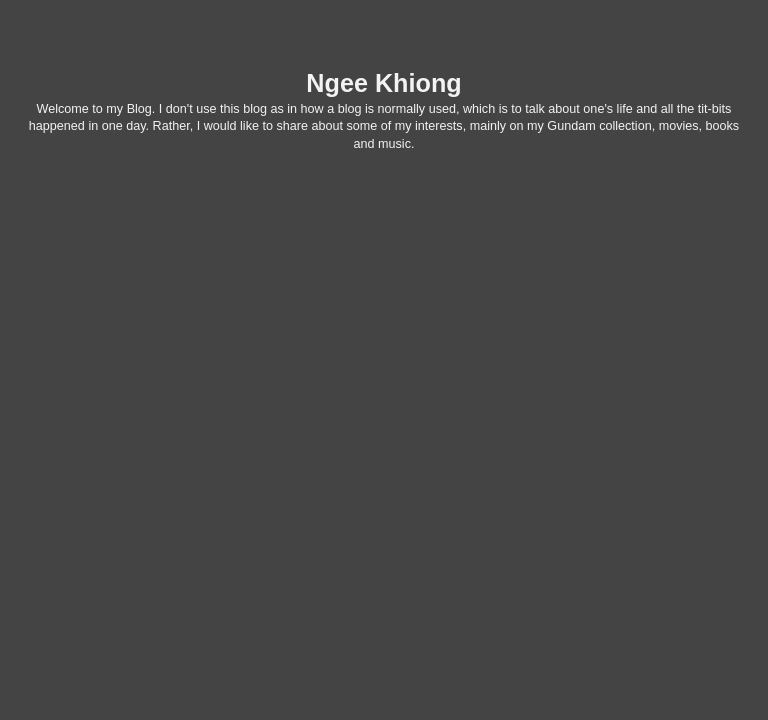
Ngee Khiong (383, 83)
